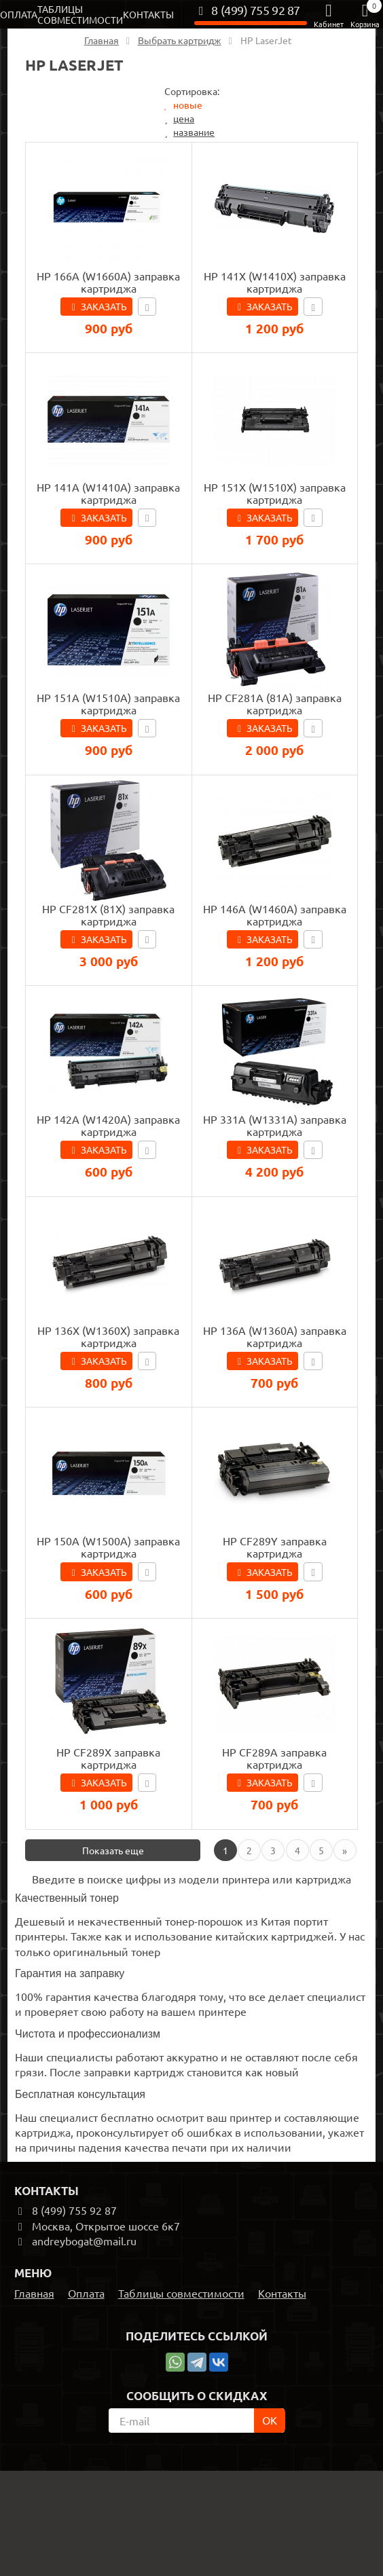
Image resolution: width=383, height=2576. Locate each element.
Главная (34, 2293)
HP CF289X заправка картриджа (108, 1758)
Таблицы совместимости (80, 14)
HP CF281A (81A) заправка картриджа (275, 703)
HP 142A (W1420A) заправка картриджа (108, 1125)
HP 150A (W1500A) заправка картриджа (108, 1546)
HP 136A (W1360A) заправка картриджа (274, 1336)
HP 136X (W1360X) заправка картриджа (108, 1336)
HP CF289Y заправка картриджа (275, 1546)
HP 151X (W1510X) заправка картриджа (275, 493)
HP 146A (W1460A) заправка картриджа (274, 914)
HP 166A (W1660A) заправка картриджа (108, 282)
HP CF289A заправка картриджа (274, 1758)
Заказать (104, 306)
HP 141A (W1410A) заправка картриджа (108, 493)
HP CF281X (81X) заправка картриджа (108, 914)
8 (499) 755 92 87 (247, 10)
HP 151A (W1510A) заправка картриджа (108, 703)
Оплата (18, 14)
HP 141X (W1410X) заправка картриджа (275, 282)
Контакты (148, 14)
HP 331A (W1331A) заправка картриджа (274, 1125)
